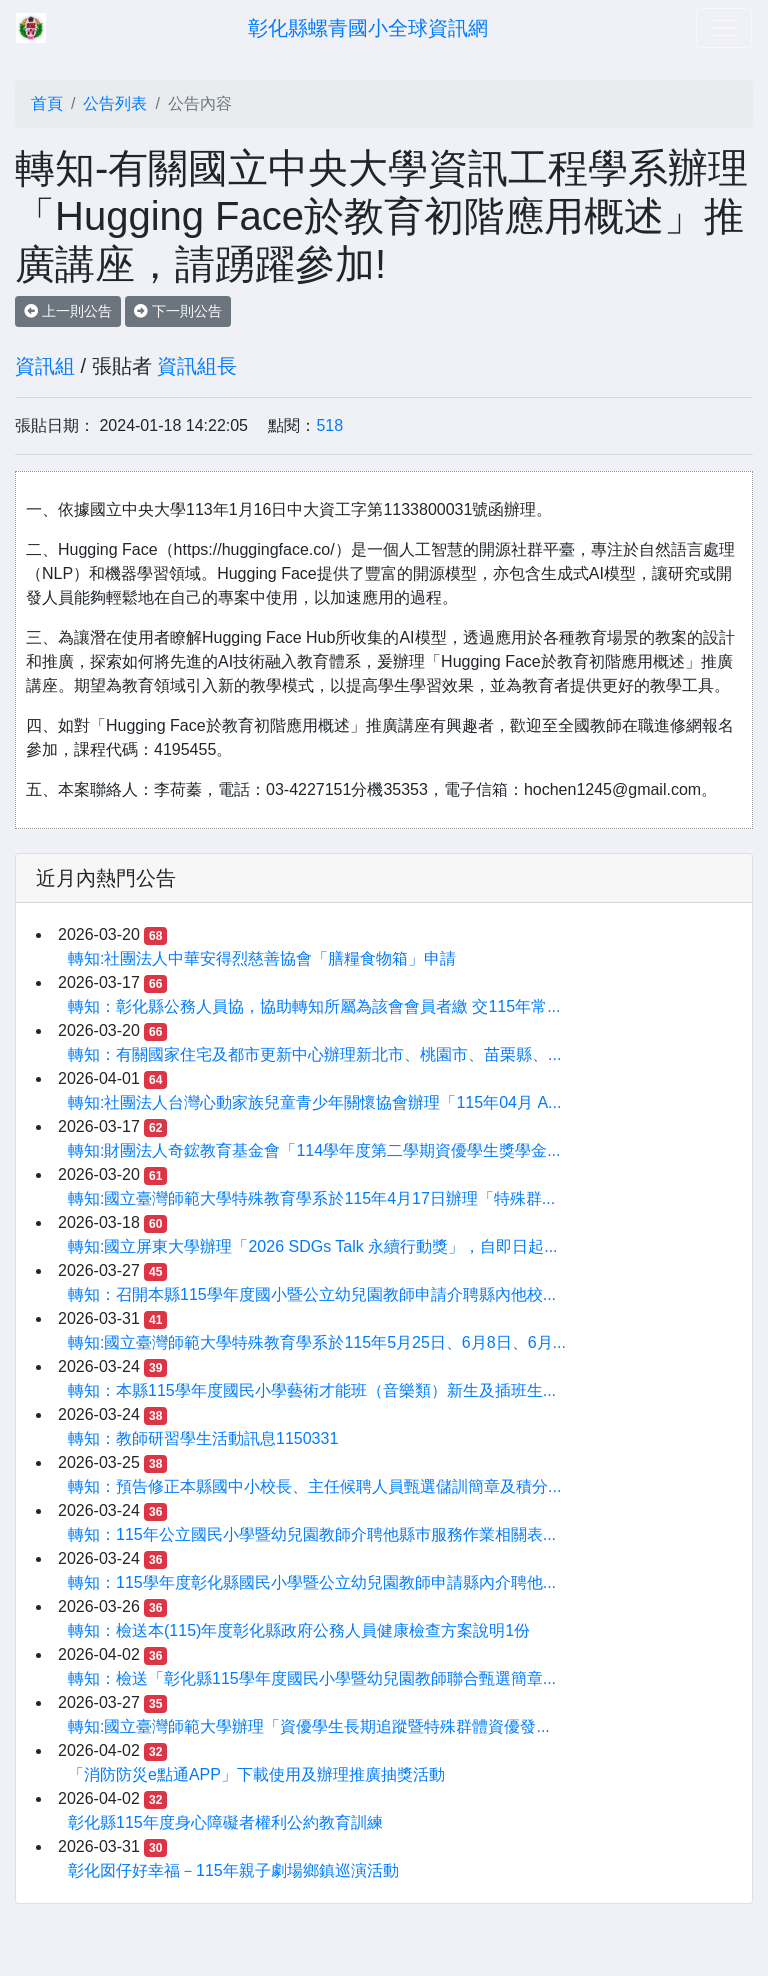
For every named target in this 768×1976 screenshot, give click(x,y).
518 (329, 425)
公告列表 (115, 103)
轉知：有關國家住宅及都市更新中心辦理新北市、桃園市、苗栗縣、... (314, 1054)
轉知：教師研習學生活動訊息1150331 (203, 1438)
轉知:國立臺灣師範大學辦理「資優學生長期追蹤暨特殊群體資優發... (309, 1726)
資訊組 (45, 366)
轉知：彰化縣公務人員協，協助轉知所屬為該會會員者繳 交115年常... (314, 1006)
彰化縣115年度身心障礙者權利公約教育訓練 (225, 1822)
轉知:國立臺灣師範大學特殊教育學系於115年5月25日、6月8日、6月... (317, 1342)
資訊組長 (197, 366)
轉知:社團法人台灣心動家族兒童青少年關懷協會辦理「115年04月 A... (314, 1102)
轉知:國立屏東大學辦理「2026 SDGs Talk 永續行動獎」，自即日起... (313, 1246)
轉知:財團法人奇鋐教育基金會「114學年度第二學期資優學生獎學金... (314, 1150)
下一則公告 (178, 311)
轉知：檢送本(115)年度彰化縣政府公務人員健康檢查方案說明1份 (299, 1630)
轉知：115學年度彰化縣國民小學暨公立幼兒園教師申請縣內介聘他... (312, 1582)
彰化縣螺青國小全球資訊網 (368, 28)
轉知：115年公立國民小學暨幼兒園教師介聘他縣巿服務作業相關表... (312, 1534)
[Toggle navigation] (724, 28)
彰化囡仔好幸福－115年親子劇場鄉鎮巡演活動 (233, 1870)
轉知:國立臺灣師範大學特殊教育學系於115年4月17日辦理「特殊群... (311, 1198)
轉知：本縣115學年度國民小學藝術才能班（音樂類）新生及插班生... (312, 1390)
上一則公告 (68, 311)
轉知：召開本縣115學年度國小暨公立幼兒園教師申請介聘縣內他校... (312, 1294)
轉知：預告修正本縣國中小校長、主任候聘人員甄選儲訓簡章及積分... (314, 1486)
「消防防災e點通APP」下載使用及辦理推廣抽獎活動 (256, 1774)
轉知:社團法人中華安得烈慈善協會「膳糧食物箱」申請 (262, 958)
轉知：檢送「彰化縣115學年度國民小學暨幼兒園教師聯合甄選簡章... (312, 1678)
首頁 (47, 103)
